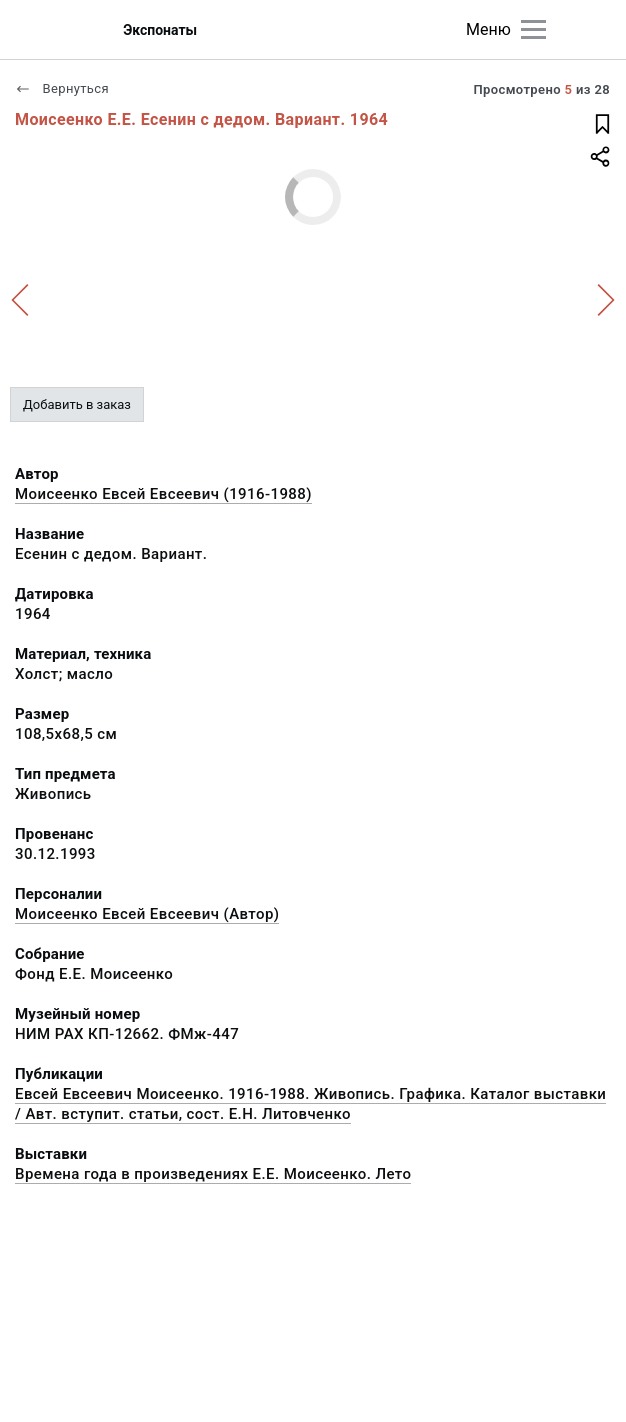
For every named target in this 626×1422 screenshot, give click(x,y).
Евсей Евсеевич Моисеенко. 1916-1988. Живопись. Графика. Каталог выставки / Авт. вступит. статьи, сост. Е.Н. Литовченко (310, 1104)
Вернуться (62, 88)
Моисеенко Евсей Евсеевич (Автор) (147, 914)
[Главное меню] (533, 29)
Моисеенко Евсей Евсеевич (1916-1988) (163, 494)
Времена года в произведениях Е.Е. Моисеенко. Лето (213, 1174)
